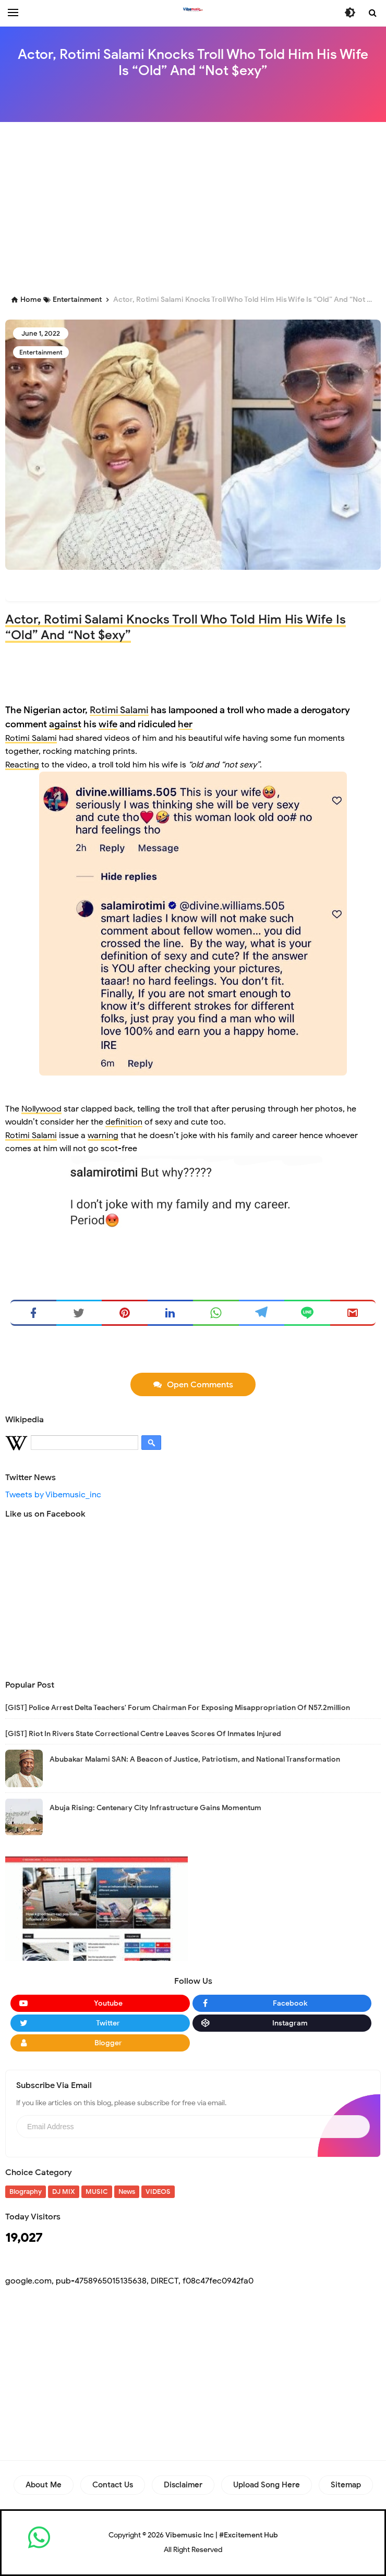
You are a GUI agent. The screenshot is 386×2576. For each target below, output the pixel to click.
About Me (44, 2484)
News (126, 2191)
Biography (25, 2191)
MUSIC (97, 2191)
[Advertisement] (195, 205)
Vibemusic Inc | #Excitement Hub (221, 2535)
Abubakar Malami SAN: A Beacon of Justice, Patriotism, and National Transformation (195, 1759)
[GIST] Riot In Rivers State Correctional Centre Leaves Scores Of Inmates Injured (143, 1733)
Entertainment (41, 352)
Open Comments (200, 1384)
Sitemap (346, 2484)
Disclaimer (183, 2484)
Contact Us (112, 2484)
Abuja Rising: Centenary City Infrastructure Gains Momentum (155, 1807)
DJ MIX (63, 2191)
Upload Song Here (266, 2484)
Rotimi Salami (119, 710)
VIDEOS (158, 2191)
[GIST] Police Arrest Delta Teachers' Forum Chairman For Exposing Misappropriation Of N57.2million (177, 1707)
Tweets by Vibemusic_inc (53, 1495)
